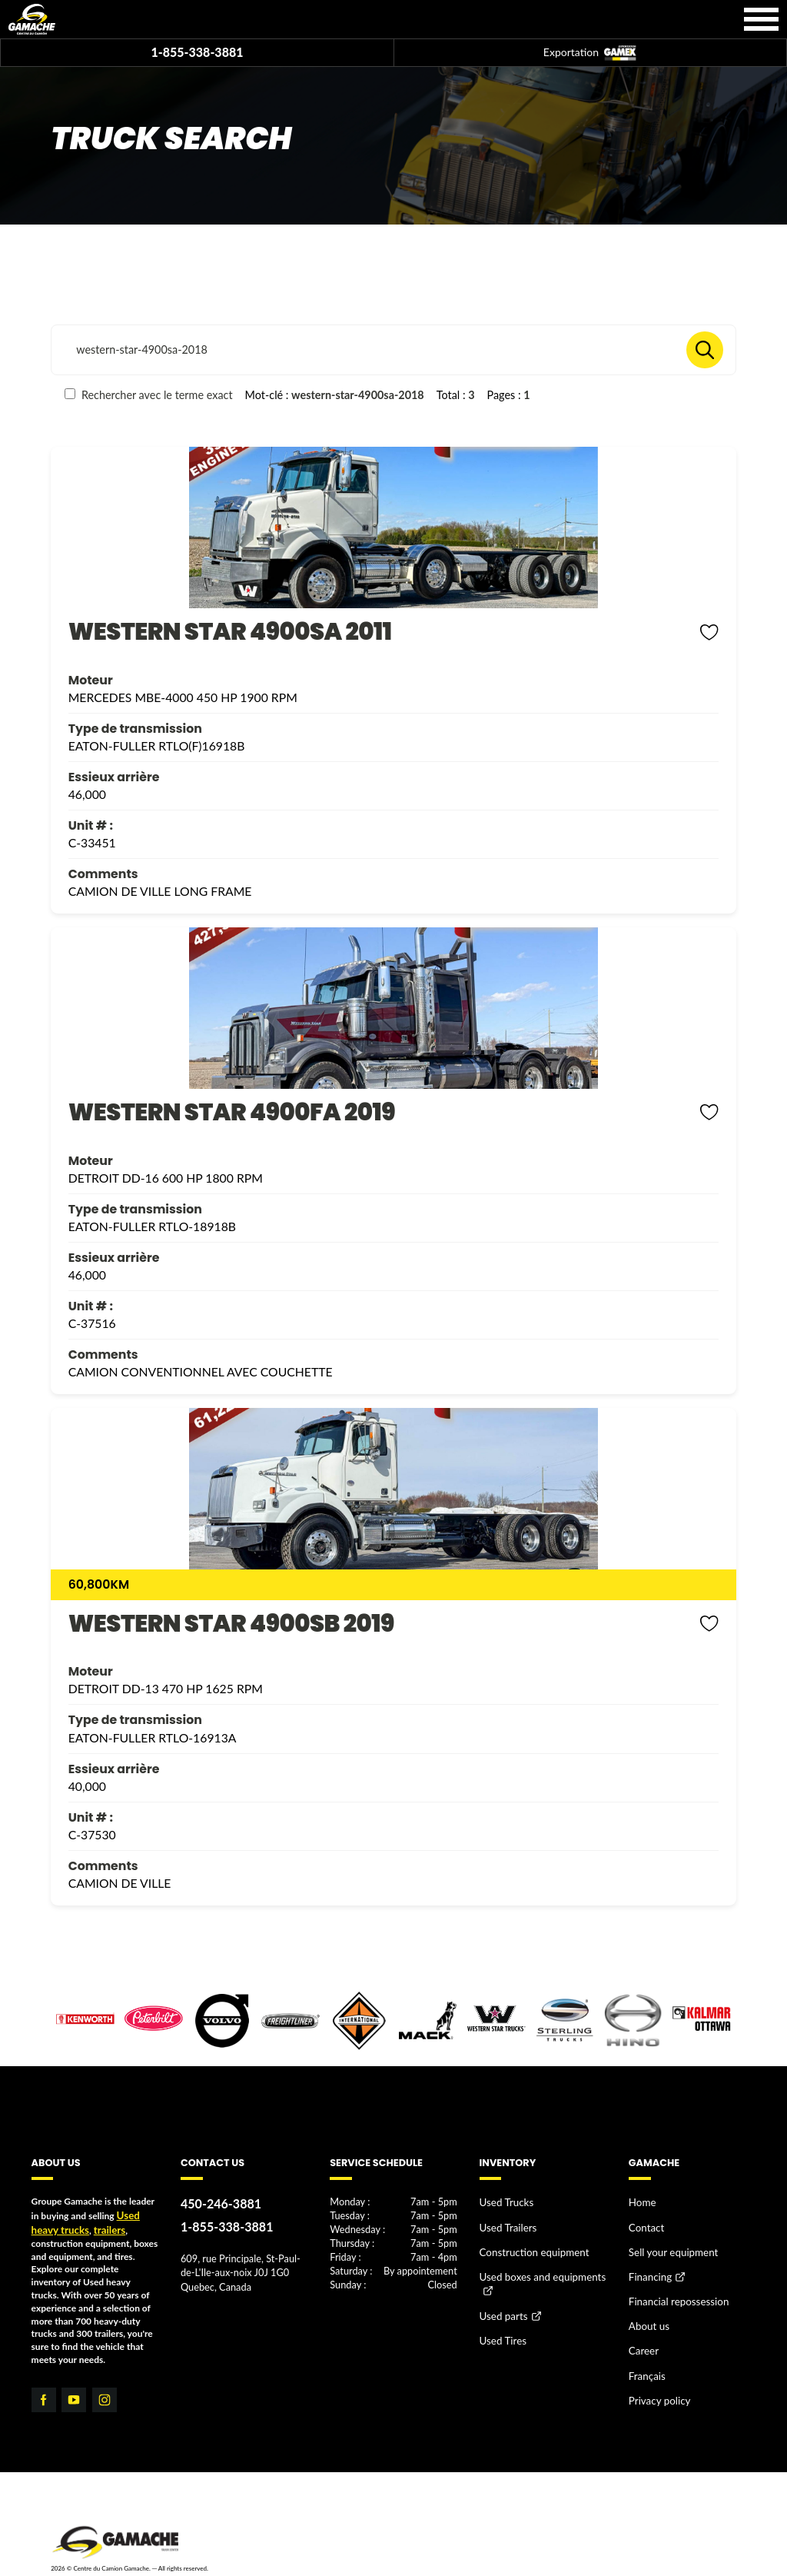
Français (645, 2357)
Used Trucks (504, 2202)
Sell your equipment (669, 2246)
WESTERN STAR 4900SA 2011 (230, 631)
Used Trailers (505, 2223)
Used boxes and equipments (536, 2268)
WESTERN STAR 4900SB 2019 (231, 1623)
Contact (645, 2223)
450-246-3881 (217, 2203)
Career (642, 2335)
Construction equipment (529, 2246)
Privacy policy (656, 2379)
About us (647, 2312)
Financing (648, 2269)
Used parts (501, 2304)
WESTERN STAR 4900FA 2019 (231, 1112)
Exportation (589, 53)
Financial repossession (674, 2290)
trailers (102, 2227)
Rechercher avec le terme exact (148, 394)
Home (641, 2202)
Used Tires (501, 2326)
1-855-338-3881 (197, 52)
